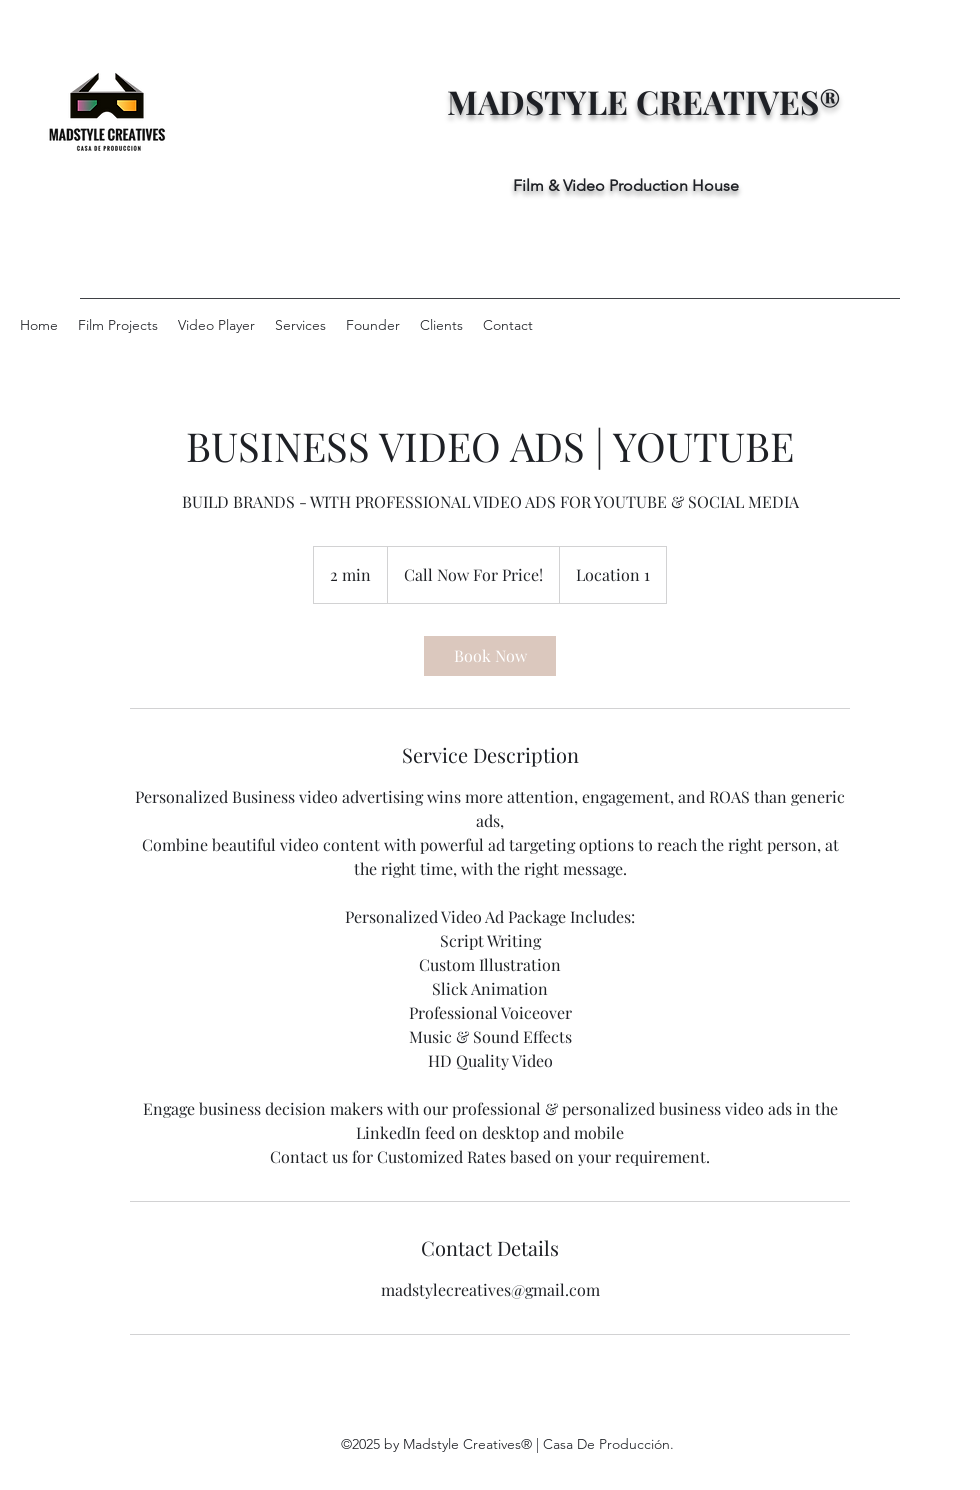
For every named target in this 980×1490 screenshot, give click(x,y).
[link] (490, 656)
